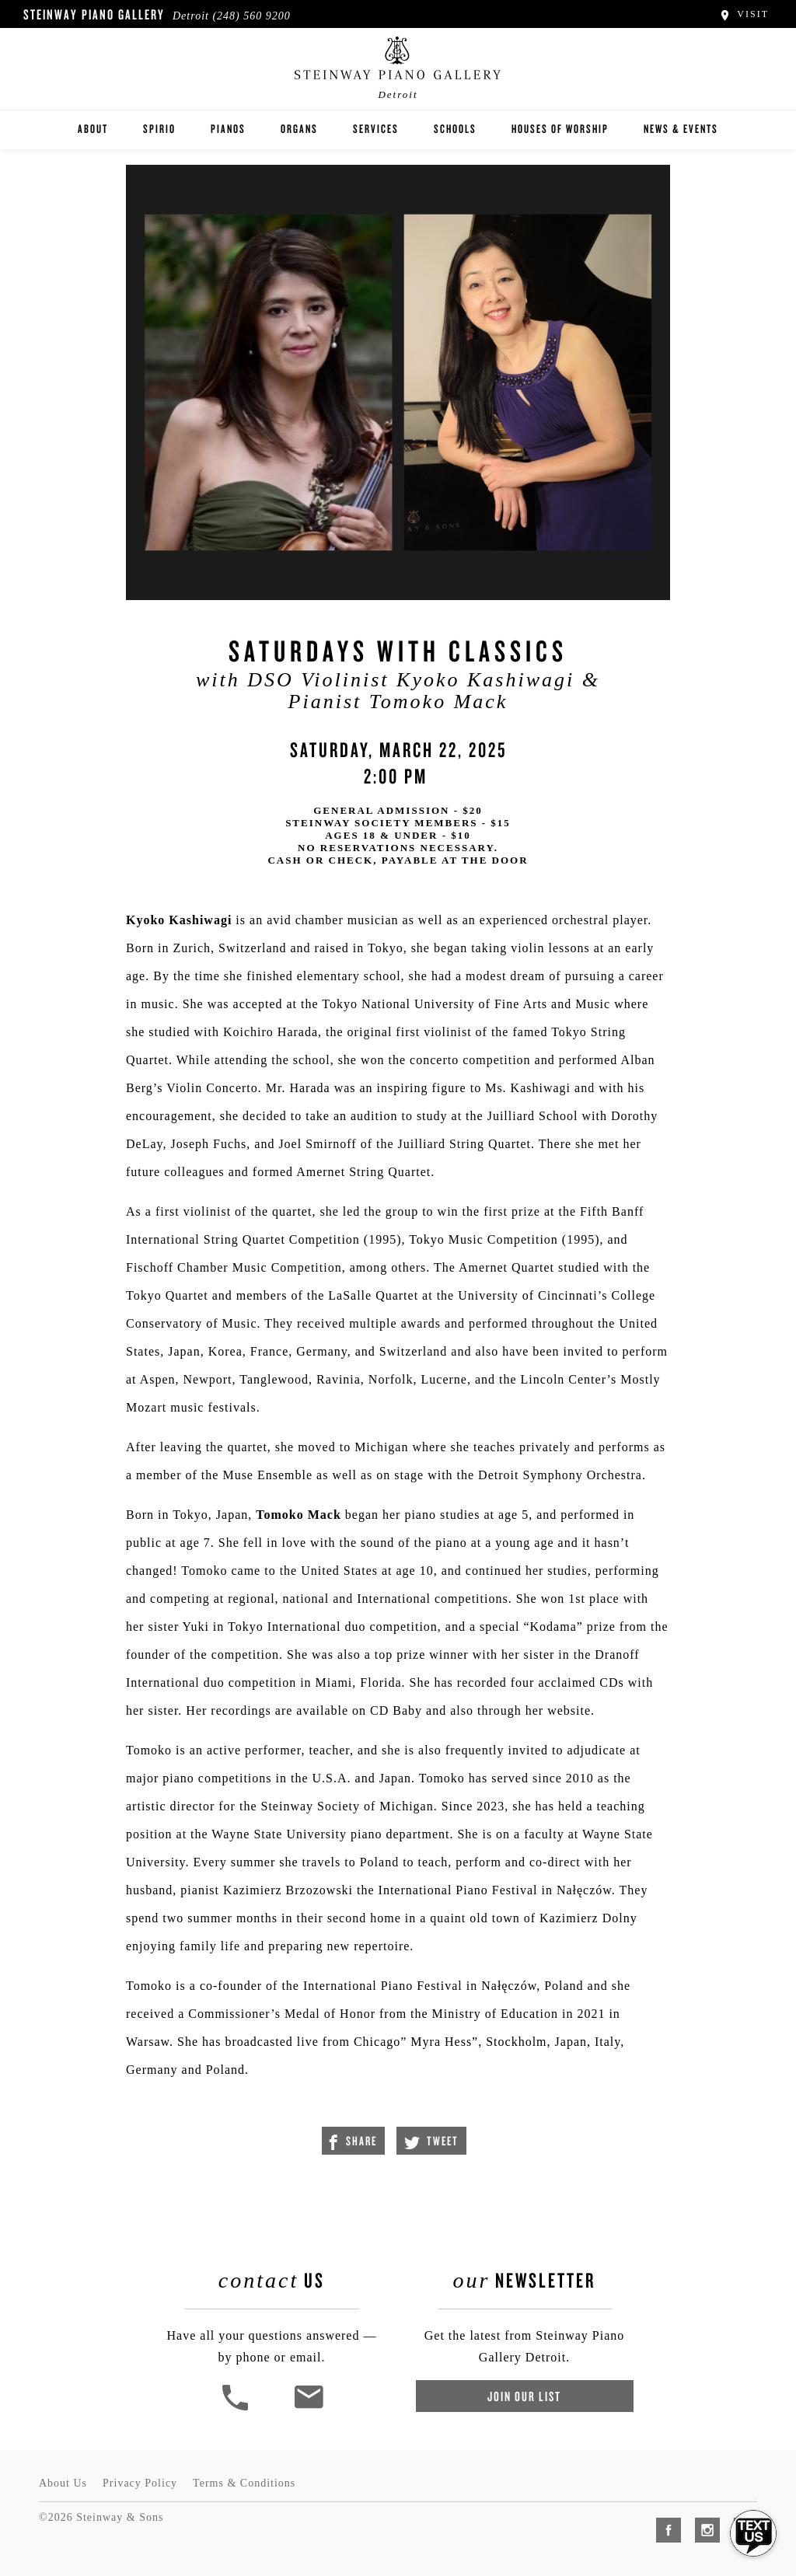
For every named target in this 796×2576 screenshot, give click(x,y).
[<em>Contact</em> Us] (308, 2408)
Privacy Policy (140, 2483)
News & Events (681, 128)
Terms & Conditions (244, 2483)
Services (376, 128)
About (93, 128)
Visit (743, 14)
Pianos (228, 128)
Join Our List (524, 2396)
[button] (237, 2408)
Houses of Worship (560, 128)
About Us (63, 2483)
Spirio (159, 128)
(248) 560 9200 (251, 16)
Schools (455, 128)
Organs (299, 128)
